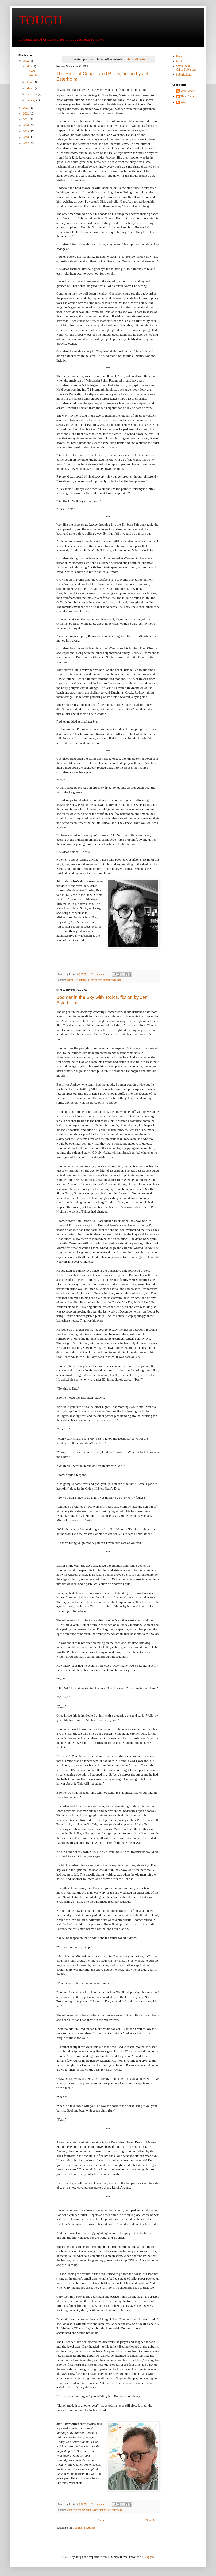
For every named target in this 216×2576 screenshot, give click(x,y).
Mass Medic (187, 90)
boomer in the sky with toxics (82, 2509)
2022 (26, 113)
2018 (26, 137)
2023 (26, 107)
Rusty (183, 102)
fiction (69, 979)
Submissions (183, 74)
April (29, 82)
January (31, 100)
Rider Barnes (188, 96)
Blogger (148, 2557)
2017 (26, 143)
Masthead (182, 61)
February (32, 94)
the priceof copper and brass (106, 979)
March (30, 88)
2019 (26, 131)
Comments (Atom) (84, 2527)
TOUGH (40, 20)
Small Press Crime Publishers (186, 67)
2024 (26, 61)
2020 (26, 125)
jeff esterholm (82, 979)
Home (100, 2520)
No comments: (99, 974)
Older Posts (152, 2520)
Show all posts (135, 59)
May (29, 66)
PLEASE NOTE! (32, 73)
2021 (26, 119)
